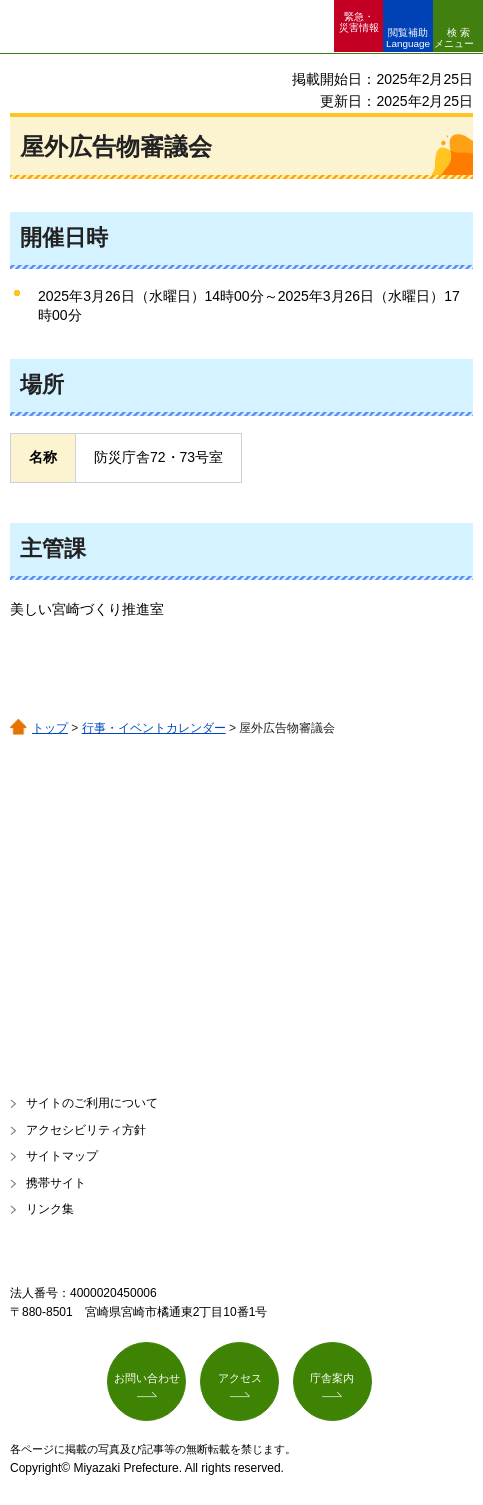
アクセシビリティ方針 (86, 1130)
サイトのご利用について (92, 1103)
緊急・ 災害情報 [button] (359, 22)
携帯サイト (56, 1183)
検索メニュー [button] (454, 38)
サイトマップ (62, 1156)
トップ (50, 728)
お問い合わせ (147, 1378)
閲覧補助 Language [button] (408, 38)
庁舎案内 (332, 1378)
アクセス (240, 1378)
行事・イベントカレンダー (154, 728)
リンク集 (50, 1209)
